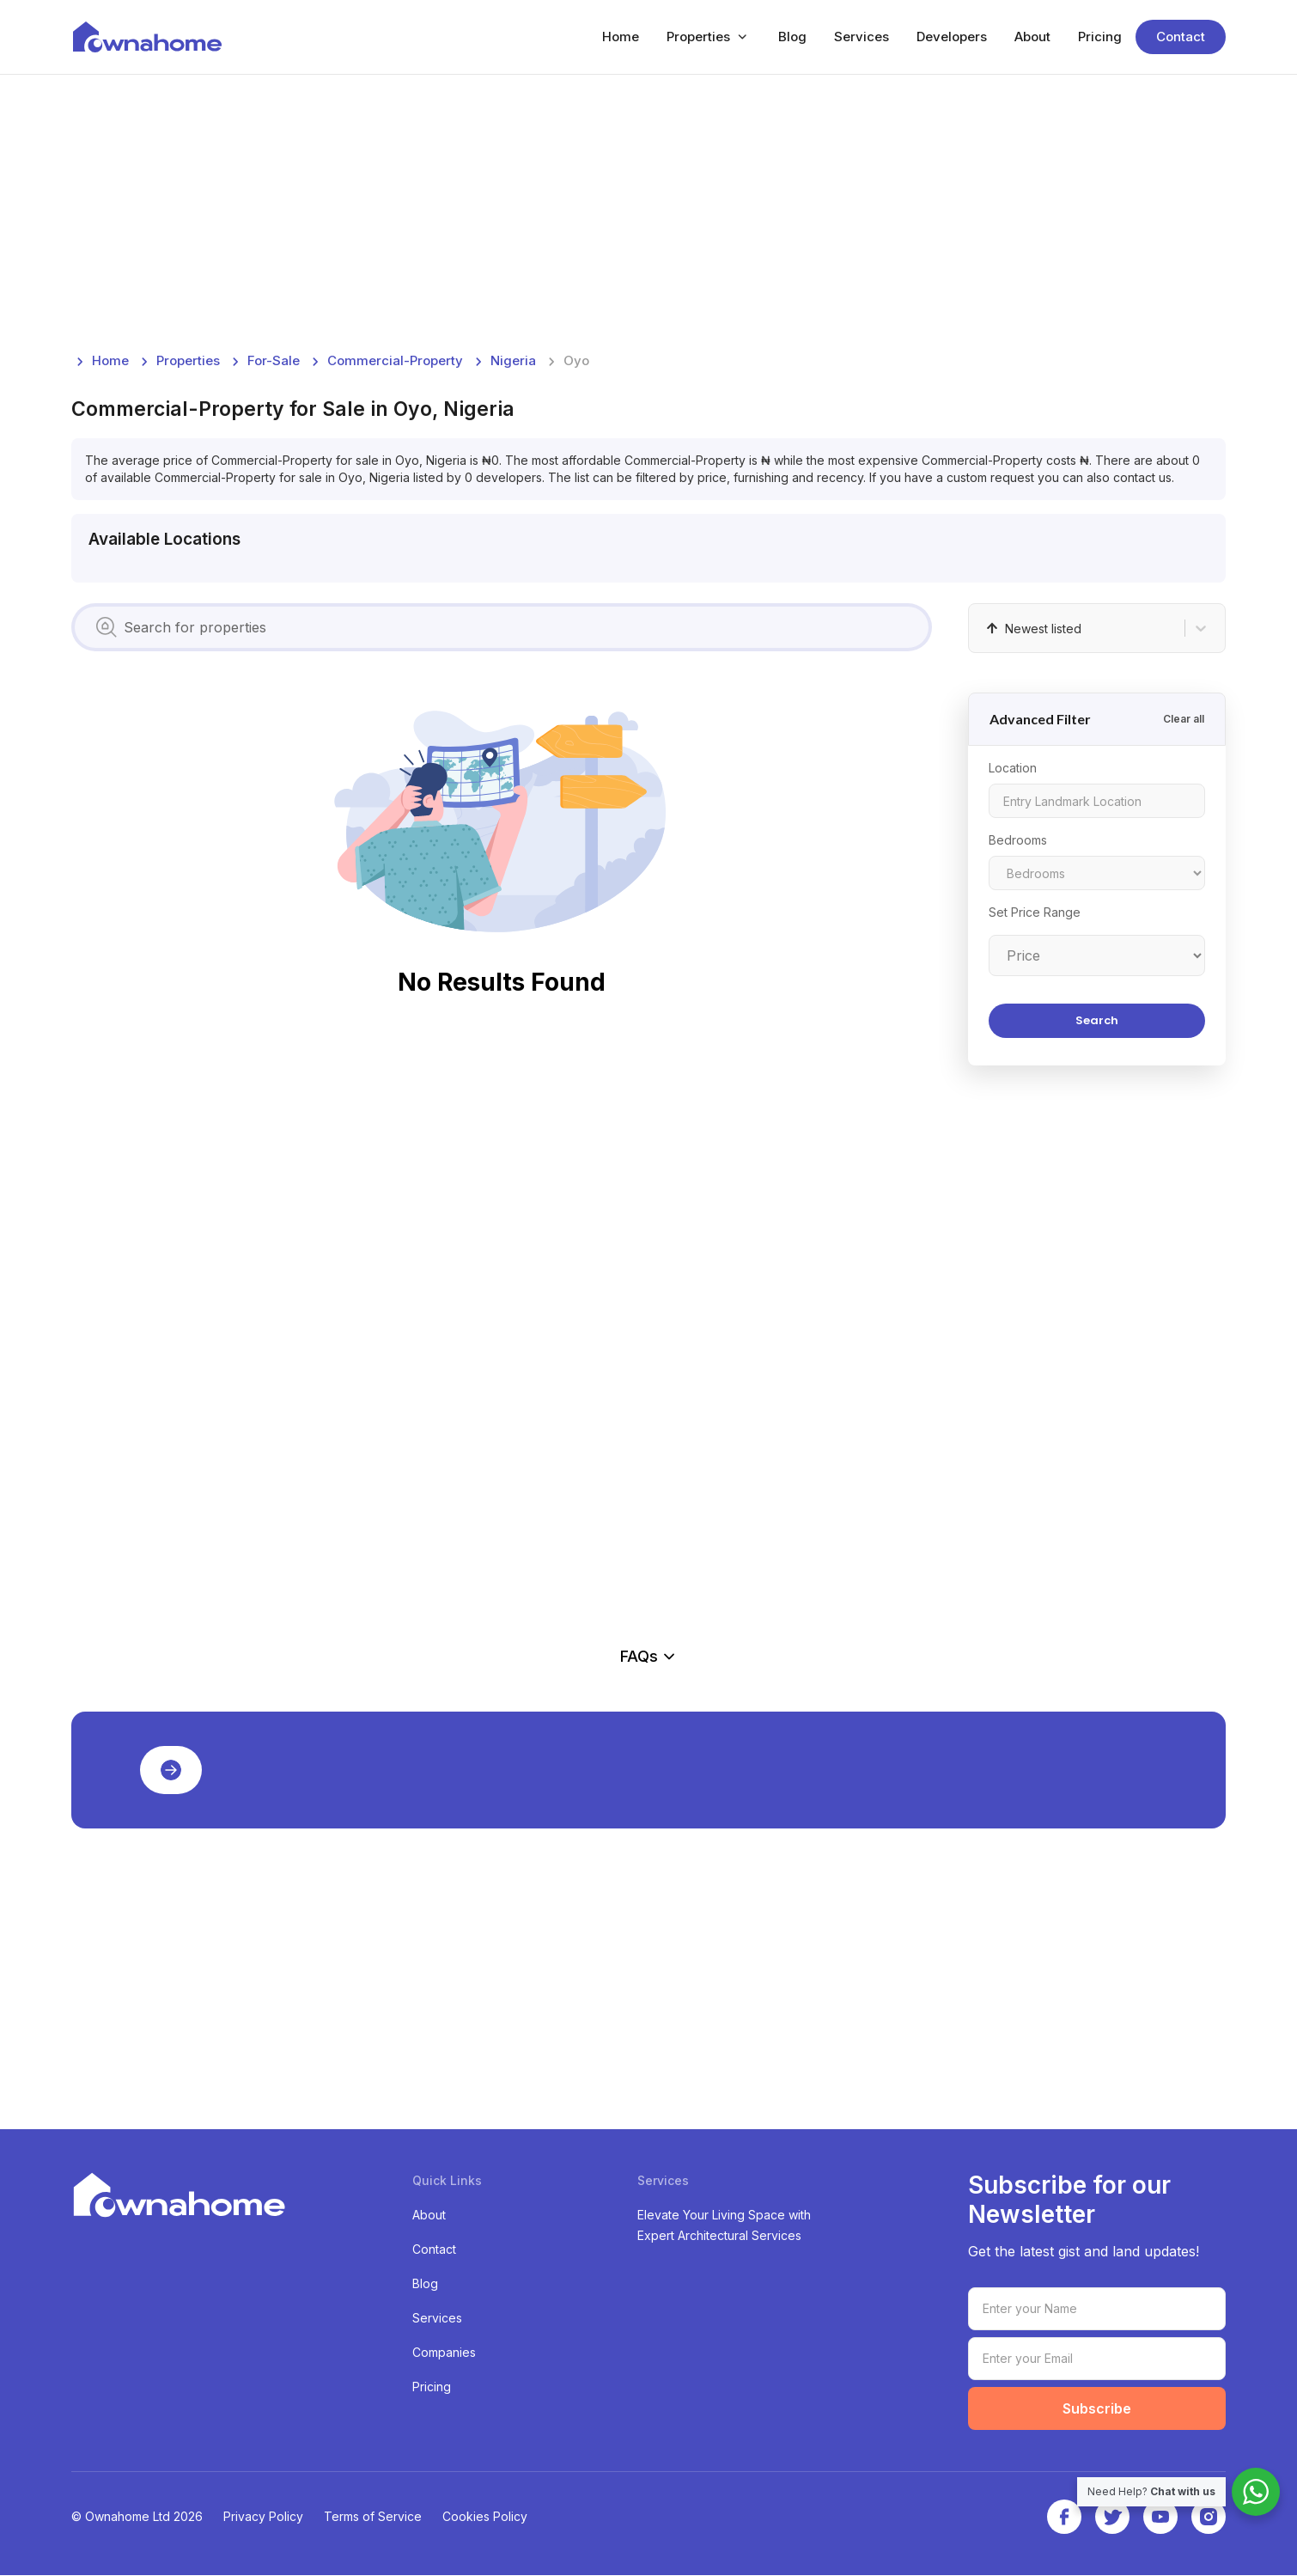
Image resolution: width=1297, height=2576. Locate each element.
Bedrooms (1018, 840)
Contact (1180, 37)
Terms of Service (373, 2517)
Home (620, 37)
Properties (698, 37)
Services (861, 37)
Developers (951, 37)
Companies (444, 2353)
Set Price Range (1035, 913)
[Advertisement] (586, 213)
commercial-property (395, 361)
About (1032, 37)
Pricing (1100, 37)
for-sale (273, 361)
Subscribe (1097, 2409)
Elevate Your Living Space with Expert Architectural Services (724, 2225)
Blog (792, 37)
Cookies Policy (484, 2517)
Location (1013, 768)
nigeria (513, 361)
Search (1096, 1021)
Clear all (1183, 719)
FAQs (648, 1657)
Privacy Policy (263, 2517)
